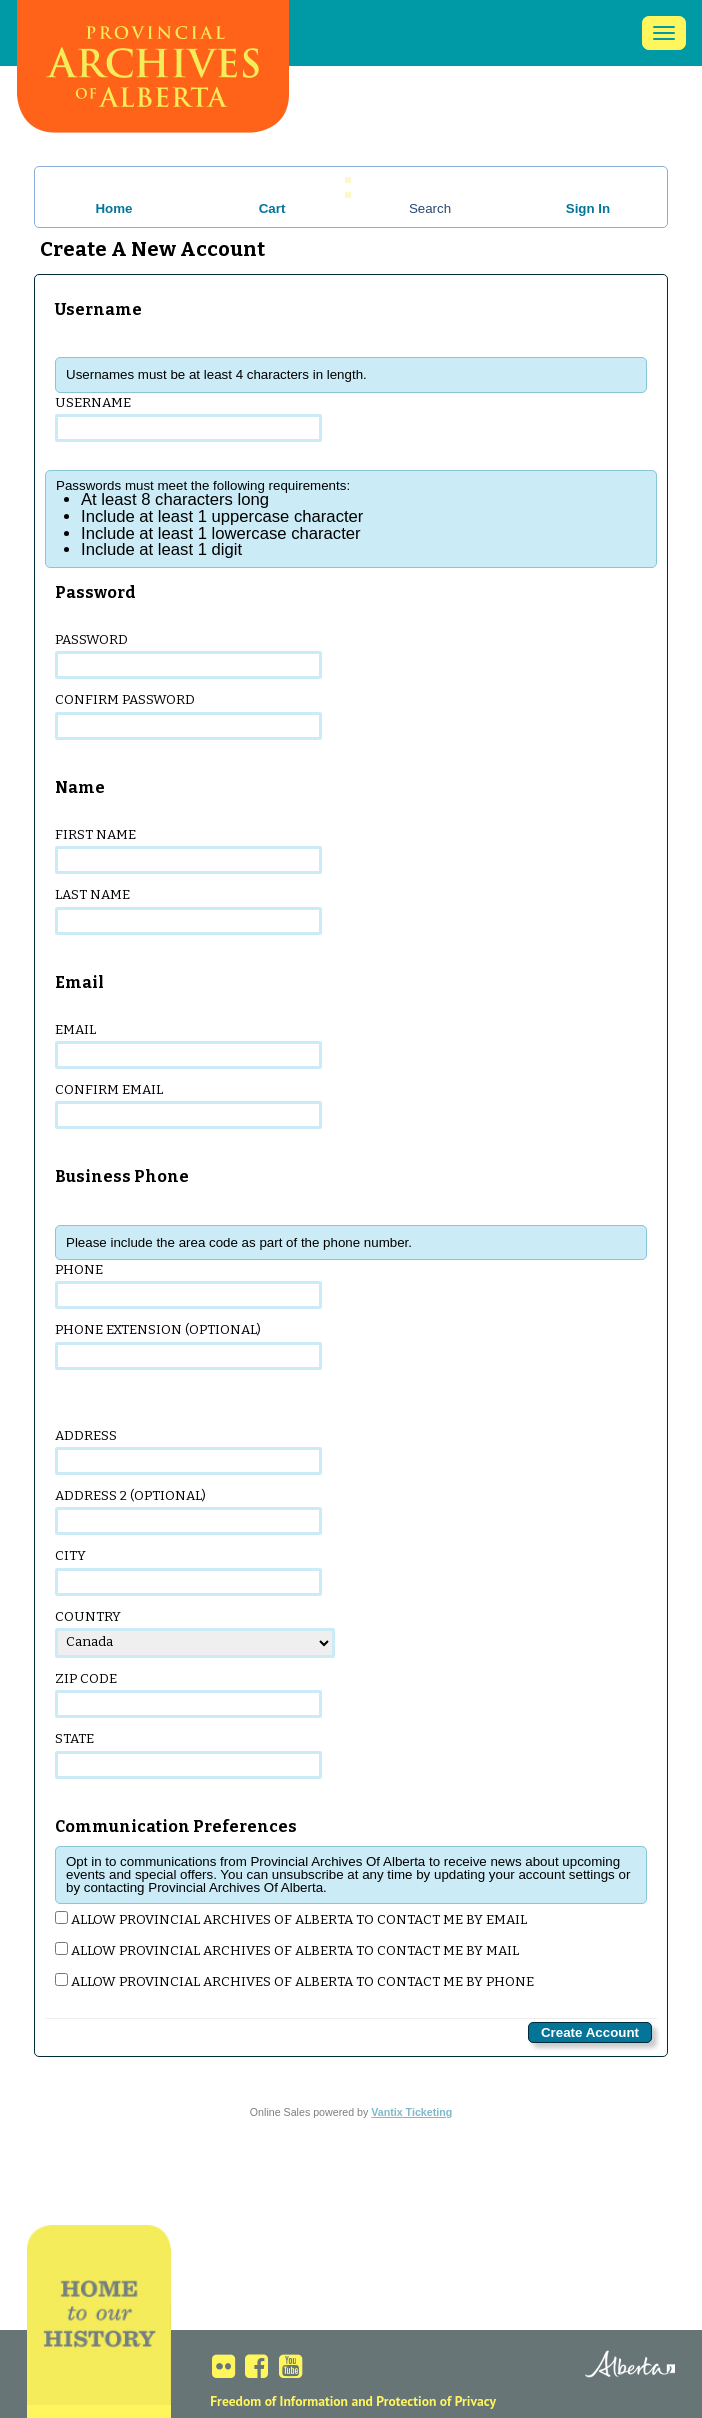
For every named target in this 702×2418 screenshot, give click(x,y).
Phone (188, 1285)
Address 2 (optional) (188, 1511)
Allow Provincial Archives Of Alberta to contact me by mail (287, 1950)
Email (188, 1045)
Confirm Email (188, 1105)
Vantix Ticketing (411, 2112)
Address (188, 1451)
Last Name (188, 910)
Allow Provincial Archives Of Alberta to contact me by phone (294, 1981)
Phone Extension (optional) (188, 1345)
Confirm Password (188, 715)
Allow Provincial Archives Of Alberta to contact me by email (291, 1919)
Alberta (604, 2366)
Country (195, 1633)
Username (188, 418)
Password (188, 655)
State (188, 1754)
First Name (188, 850)
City (188, 1571)
